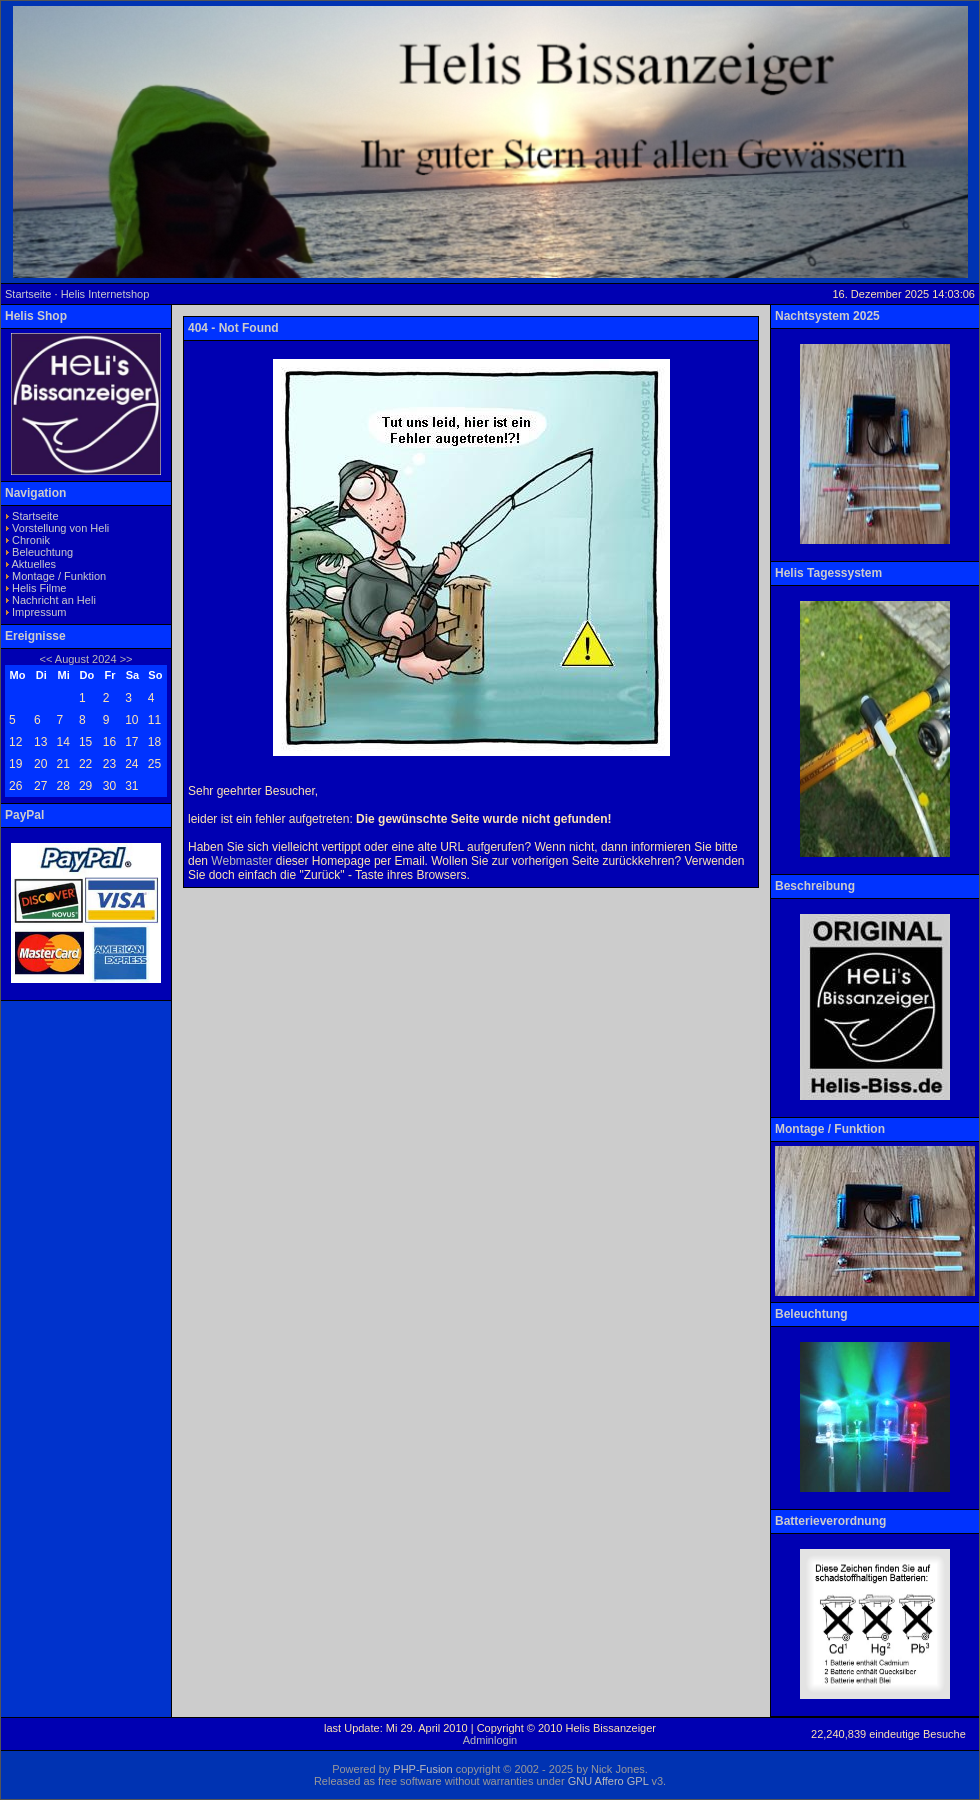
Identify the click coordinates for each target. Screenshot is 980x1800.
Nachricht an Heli (54, 600)
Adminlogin (490, 1740)
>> (126, 659)
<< (45, 659)
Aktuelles (33, 564)
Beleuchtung (42, 552)
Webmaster (241, 861)
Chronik (31, 540)
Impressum (39, 612)
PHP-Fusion (422, 1769)
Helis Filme (39, 588)
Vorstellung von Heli (60, 528)
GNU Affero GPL (608, 1781)
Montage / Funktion (59, 576)
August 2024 (86, 659)
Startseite (35, 516)
